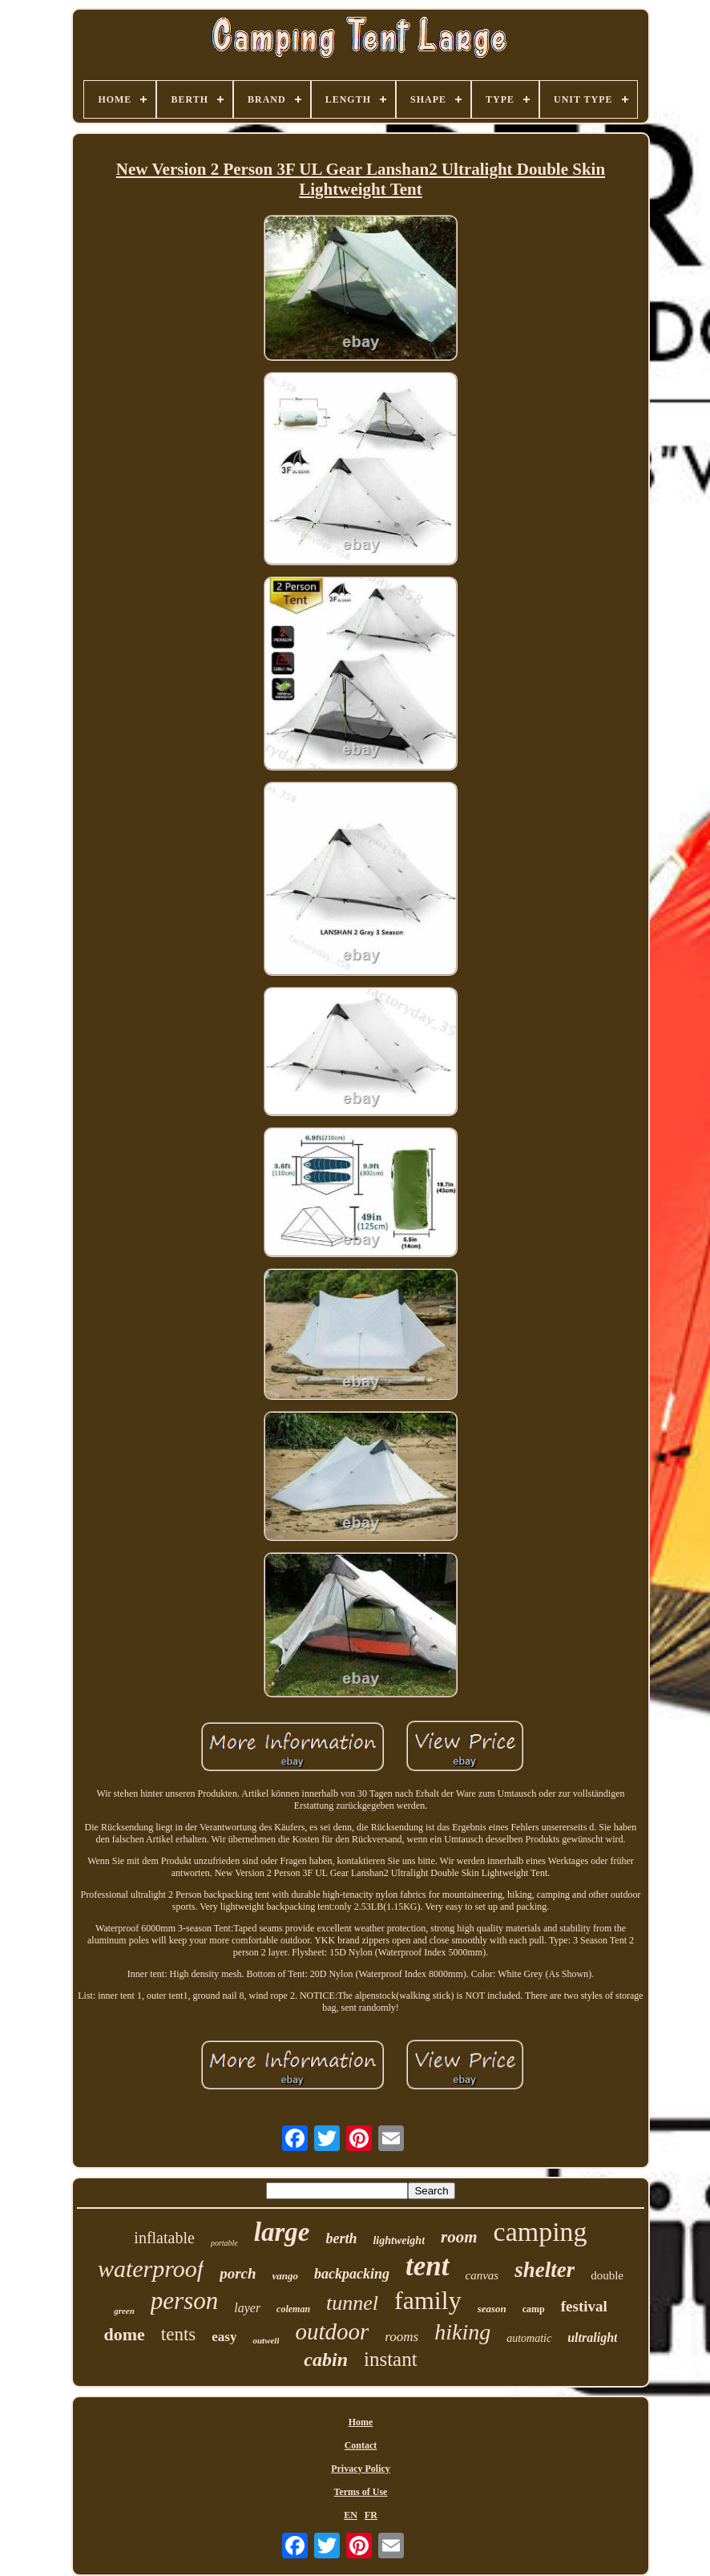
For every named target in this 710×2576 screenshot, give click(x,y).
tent (427, 2266)
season (492, 2309)
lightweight (399, 2240)
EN (350, 2515)
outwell (265, 2340)
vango (285, 2276)
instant (391, 2359)
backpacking (351, 2274)
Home (361, 2422)
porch (238, 2273)
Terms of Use (361, 2491)
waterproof (151, 2268)
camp (533, 2309)
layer (247, 2308)
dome (124, 2334)
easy (224, 2336)
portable (224, 2242)
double (607, 2275)
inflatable (164, 2237)
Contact (361, 2445)
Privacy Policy (360, 2468)
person (184, 2301)
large (282, 2232)
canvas (482, 2275)
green (124, 2310)
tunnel (352, 2303)
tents (178, 2334)
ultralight (592, 2337)
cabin (326, 2359)
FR (371, 2515)
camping (540, 2231)
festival (584, 2306)
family (428, 2300)
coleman (293, 2309)
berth (341, 2238)
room (459, 2236)
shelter (544, 2270)
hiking (462, 2331)
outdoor (332, 2331)
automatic (528, 2338)
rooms (401, 2336)
